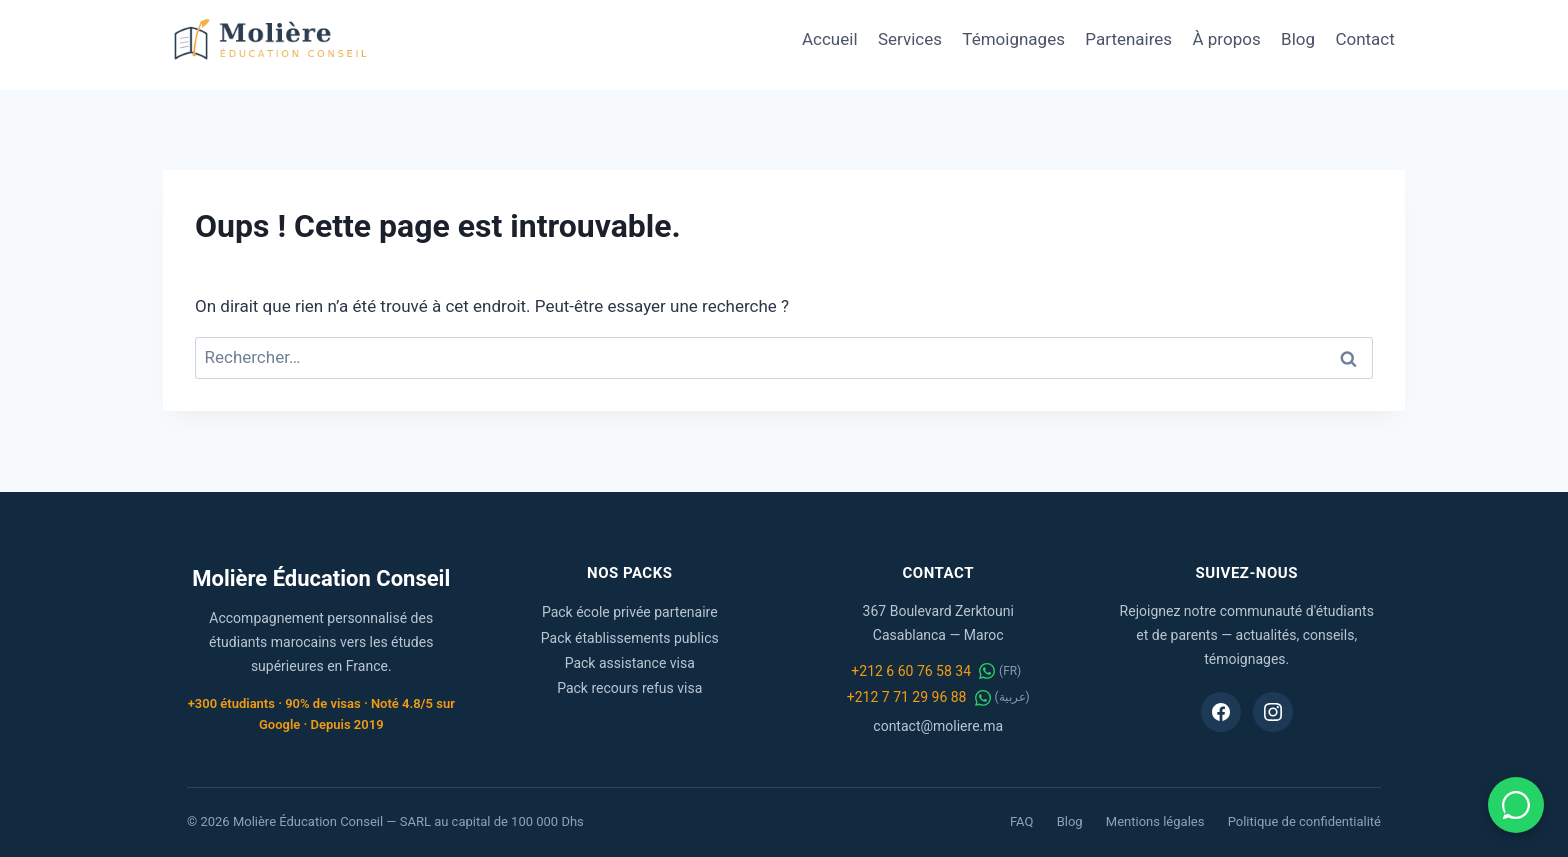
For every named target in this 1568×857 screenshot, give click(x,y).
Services (910, 39)
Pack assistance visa (630, 663)
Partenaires (1128, 39)
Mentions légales (1155, 821)
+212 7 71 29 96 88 (907, 697)
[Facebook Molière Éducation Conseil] (1221, 712)
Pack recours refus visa (629, 688)
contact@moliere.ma (938, 726)
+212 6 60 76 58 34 (911, 671)
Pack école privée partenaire (630, 612)
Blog (1298, 39)
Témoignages (1013, 39)
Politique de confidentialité (1304, 821)
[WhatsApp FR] (987, 671)
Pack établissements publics (630, 638)
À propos (1227, 39)
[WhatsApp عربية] (983, 698)
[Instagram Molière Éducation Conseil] (1273, 712)
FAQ (1021, 821)
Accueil (830, 39)
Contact (1364, 39)
